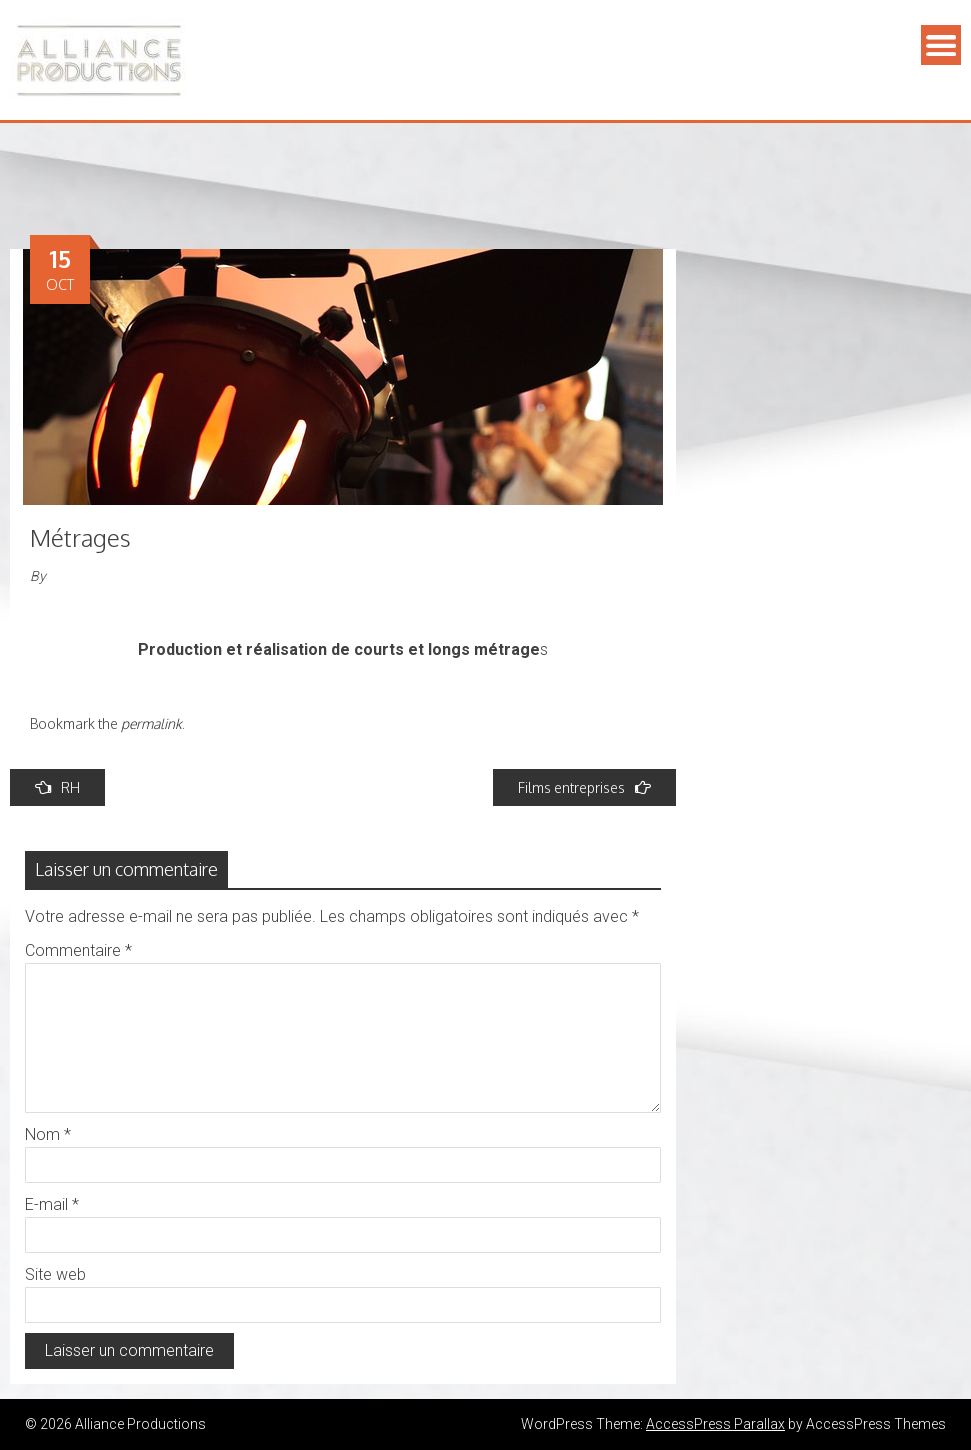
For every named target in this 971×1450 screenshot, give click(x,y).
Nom (48, 1134)
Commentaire (78, 950)
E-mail (52, 1204)
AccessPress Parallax (715, 1424)
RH (57, 787)
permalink (151, 723)
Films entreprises (584, 787)
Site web (55, 1274)
